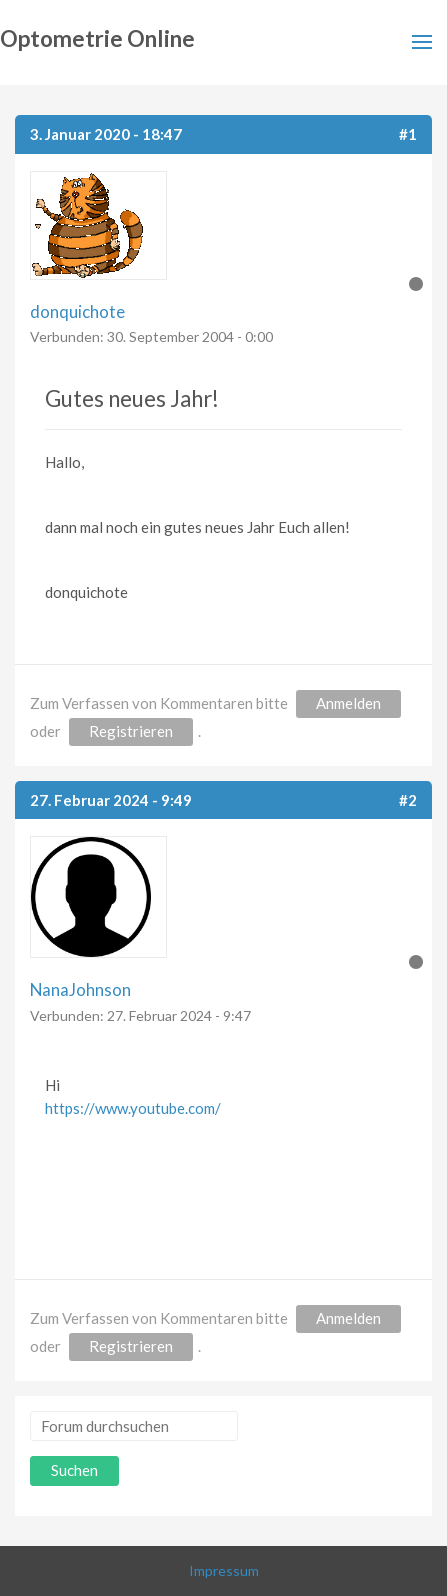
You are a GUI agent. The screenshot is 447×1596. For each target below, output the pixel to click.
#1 (408, 134)
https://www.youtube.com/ (133, 1108)
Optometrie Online (97, 38)
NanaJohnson (80, 989)
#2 (408, 800)
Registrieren (131, 731)
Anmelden (348, 703)
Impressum (224, 1570)
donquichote (77, 311)
